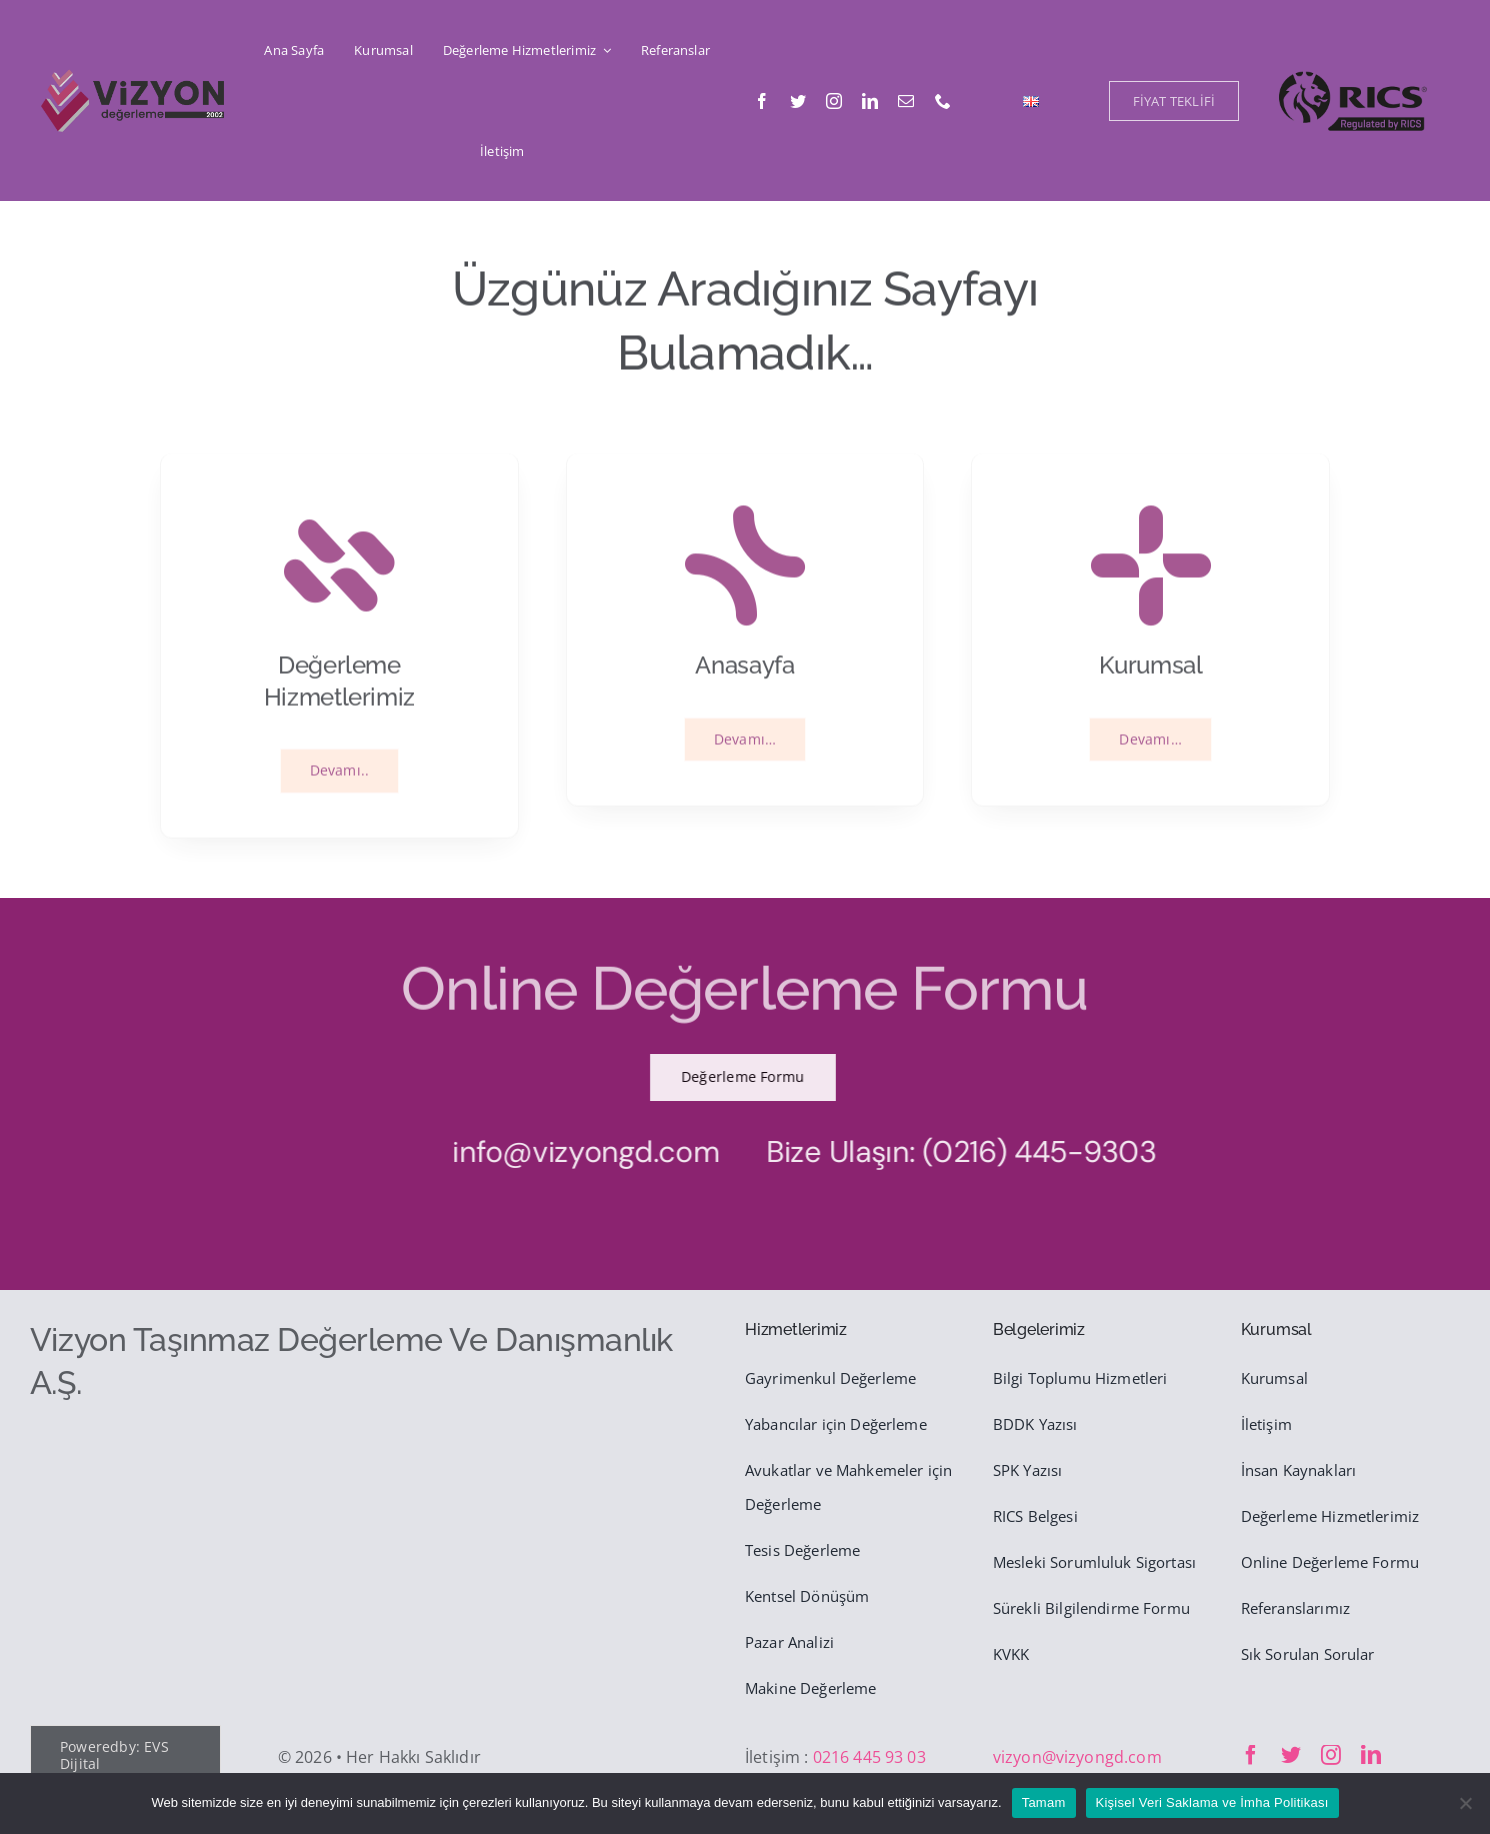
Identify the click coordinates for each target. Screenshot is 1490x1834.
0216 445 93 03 (869, 1757)
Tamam (1044, 1802)
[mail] (906, 101)
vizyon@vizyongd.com (1077, 1757)
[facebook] (762, 101)
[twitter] (798, 101)
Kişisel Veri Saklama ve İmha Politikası (1212, 1802)
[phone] (943, 101)
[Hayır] (1465, 1803)
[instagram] (834, 101)
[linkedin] (870, 101)
